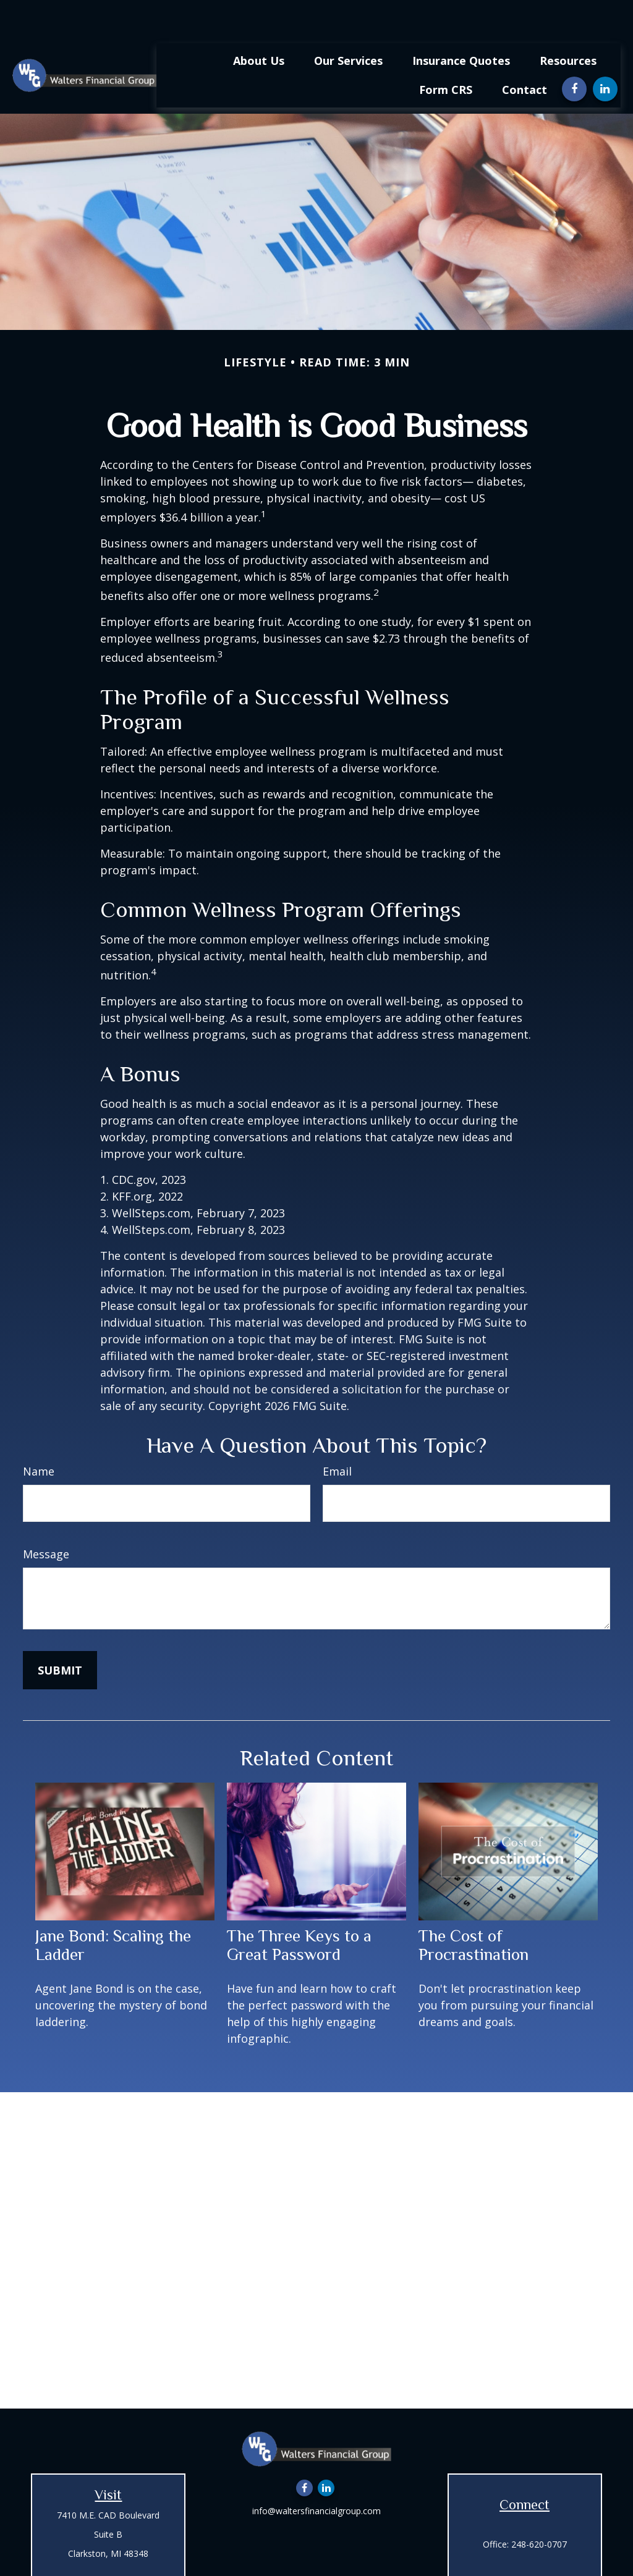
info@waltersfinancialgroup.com (316, 2474)
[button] (258, 22)
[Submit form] (60, 1633)
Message (46, 1517)
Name (38, 1434)
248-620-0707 (539, 2507)
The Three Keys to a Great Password (299, 1908)
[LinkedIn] (605, 52)
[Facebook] (574, 52)
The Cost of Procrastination (473, 1908)
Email (337, 1434)
